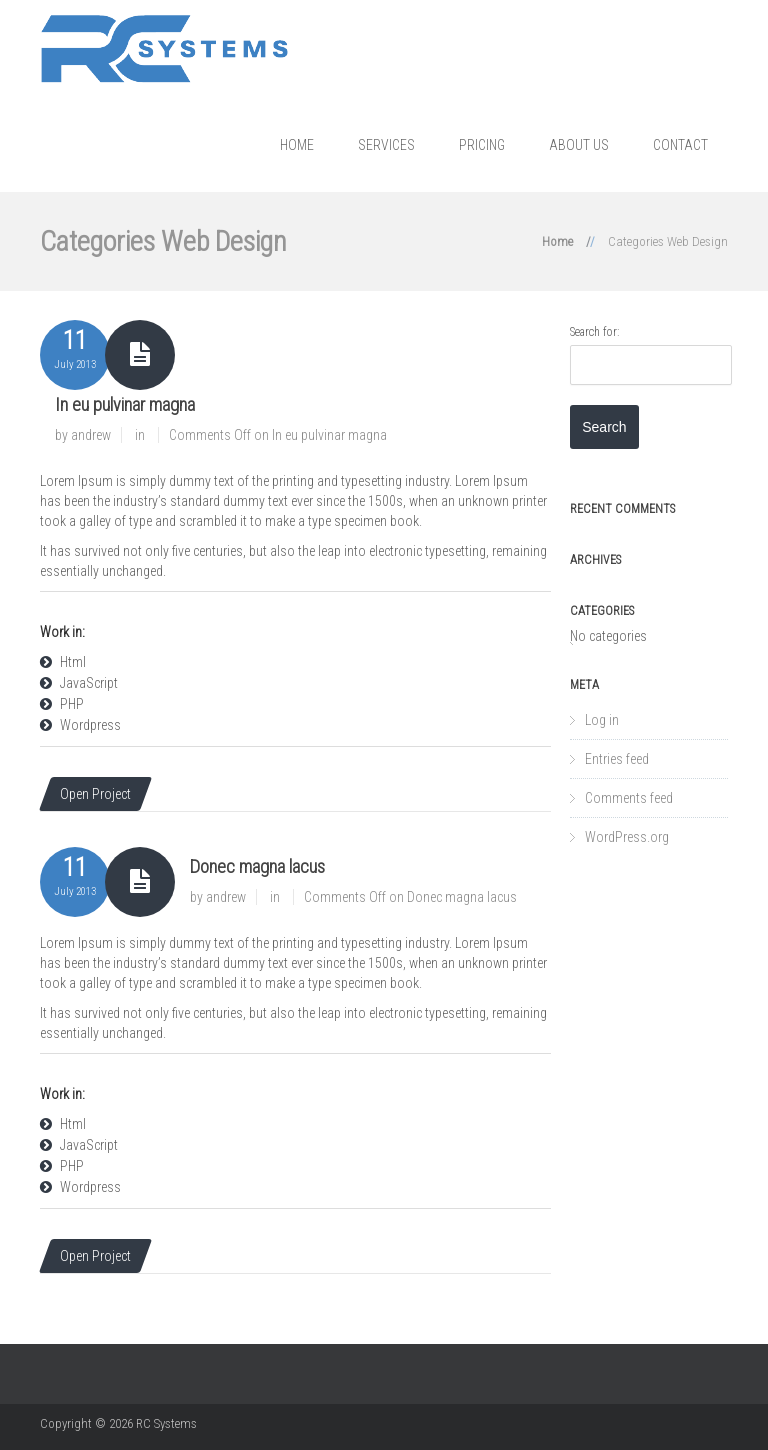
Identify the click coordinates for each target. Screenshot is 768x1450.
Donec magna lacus (257, 866)
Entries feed (617, 759)
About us (579, 145)
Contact (680, 145)
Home (297, 145)
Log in (602, 720)
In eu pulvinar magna (125, 404)
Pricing (482, 145)
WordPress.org (627, 837)
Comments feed (629, 798)
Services (386, 145)
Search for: (594, 332)
